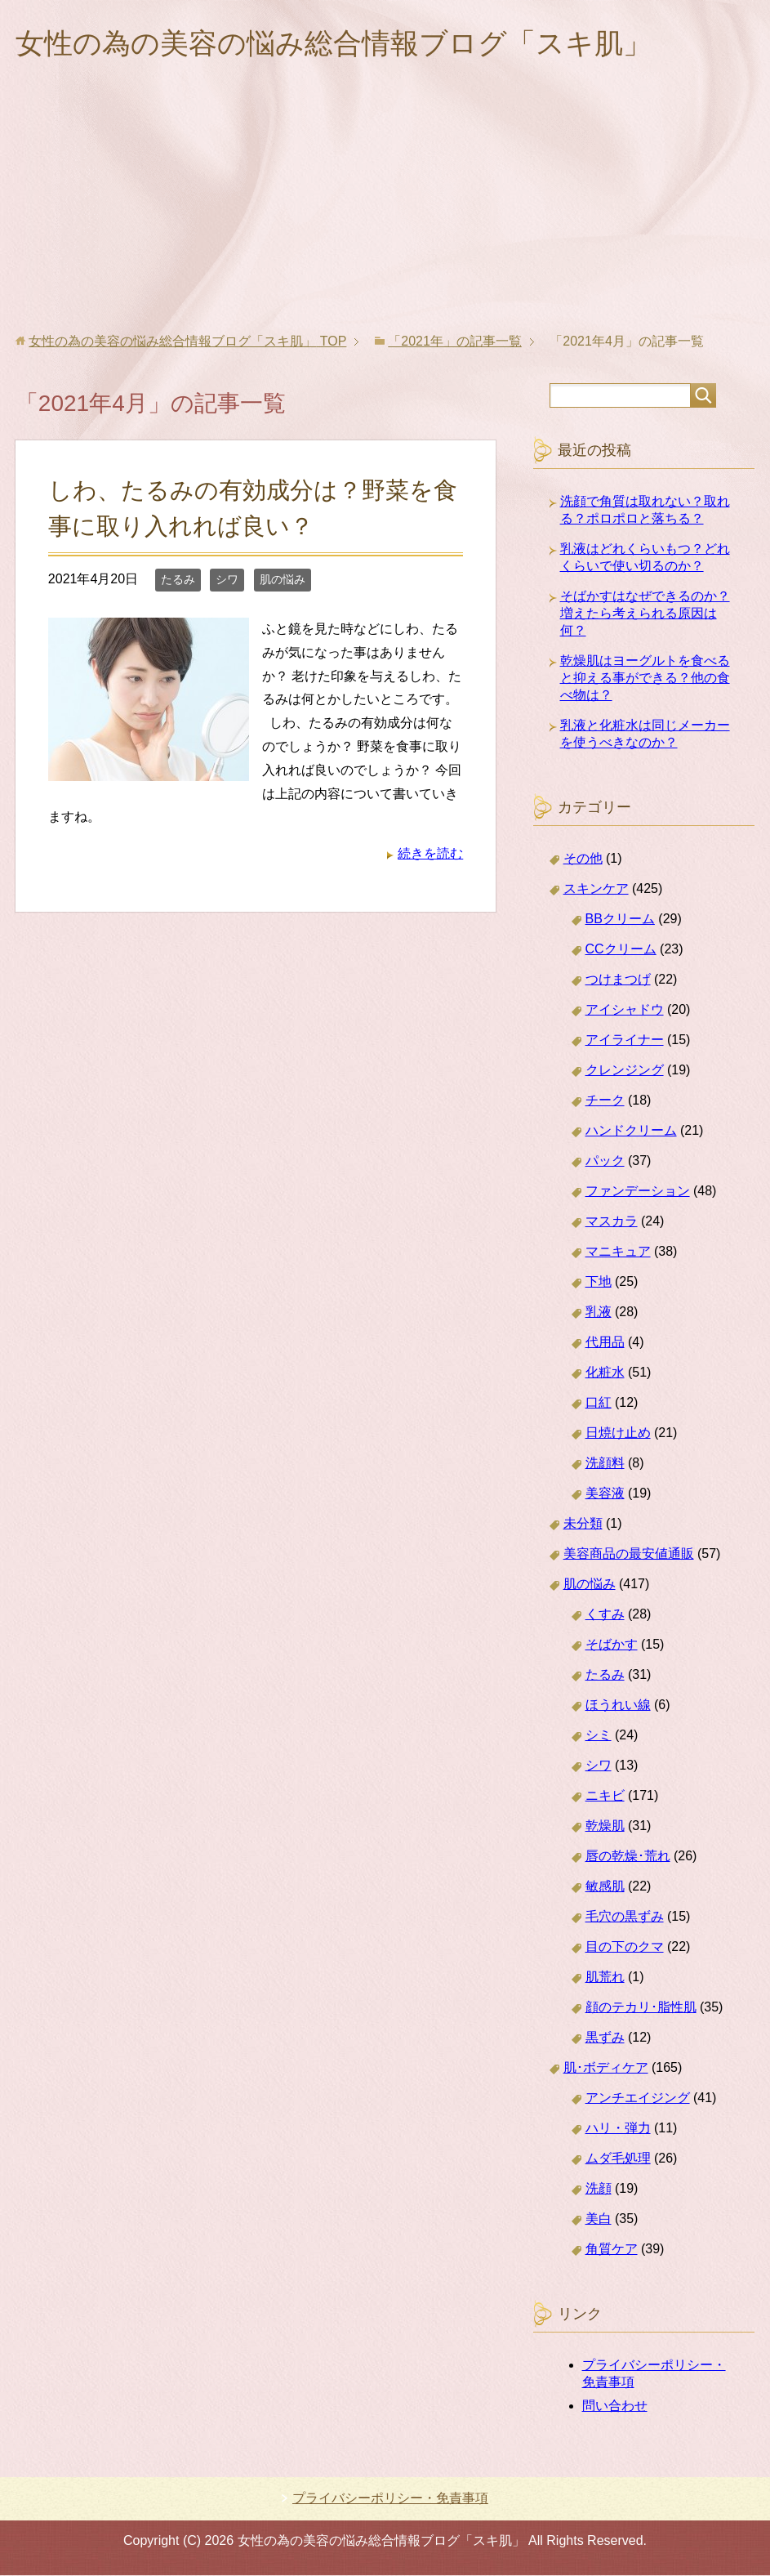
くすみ (605, 1615)
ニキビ (605, 1796)
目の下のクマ (624, 1947)
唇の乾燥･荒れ (627, 1857)
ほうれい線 (618, 1705)
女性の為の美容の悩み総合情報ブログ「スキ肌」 (343, 43)
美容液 (605, 1494)
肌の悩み (282, 580)
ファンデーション (637, 1192)
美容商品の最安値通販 (628, 1554)
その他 (583, 859)
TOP (187, 342)
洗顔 (598, 2189)
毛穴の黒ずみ (624, 1917)
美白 (598, 2219)
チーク (605, 1101)
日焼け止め (618, 1433)
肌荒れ (605, 1977)
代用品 (605, 1343)
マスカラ (611, 1222)
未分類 (583, 1524)
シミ (598, 1736)
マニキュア (618, 1252)
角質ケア (611, 2250)
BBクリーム (620, 919)
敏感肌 (605, 1887)
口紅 (598, 1403)
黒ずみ (605, 2038)
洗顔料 (605, 1464)
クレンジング (624, 1071)
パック (605, 1161)
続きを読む (430, 854)
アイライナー (624, 1040)
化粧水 (605, 1373)
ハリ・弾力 (618, 2129)
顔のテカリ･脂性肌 (641, 2008)
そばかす (611, 1645)
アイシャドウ (624, 1010)
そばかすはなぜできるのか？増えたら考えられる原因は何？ (645, 614)
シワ (227, 580)
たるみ (178, 580)
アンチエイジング (637, 2098)
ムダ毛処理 (618, 2159)
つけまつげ (618, 980)
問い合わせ (615, 2406)
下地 (598, 1282)
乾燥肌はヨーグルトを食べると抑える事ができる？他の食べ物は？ (645, 678)
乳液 (598, 1312)
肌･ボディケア (605, 2068)
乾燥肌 (605, 1826)
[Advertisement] (385, 211)
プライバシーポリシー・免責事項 (390, 2499)
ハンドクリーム (631, 1131)
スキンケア (596, 889)
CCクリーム (621, 950)
